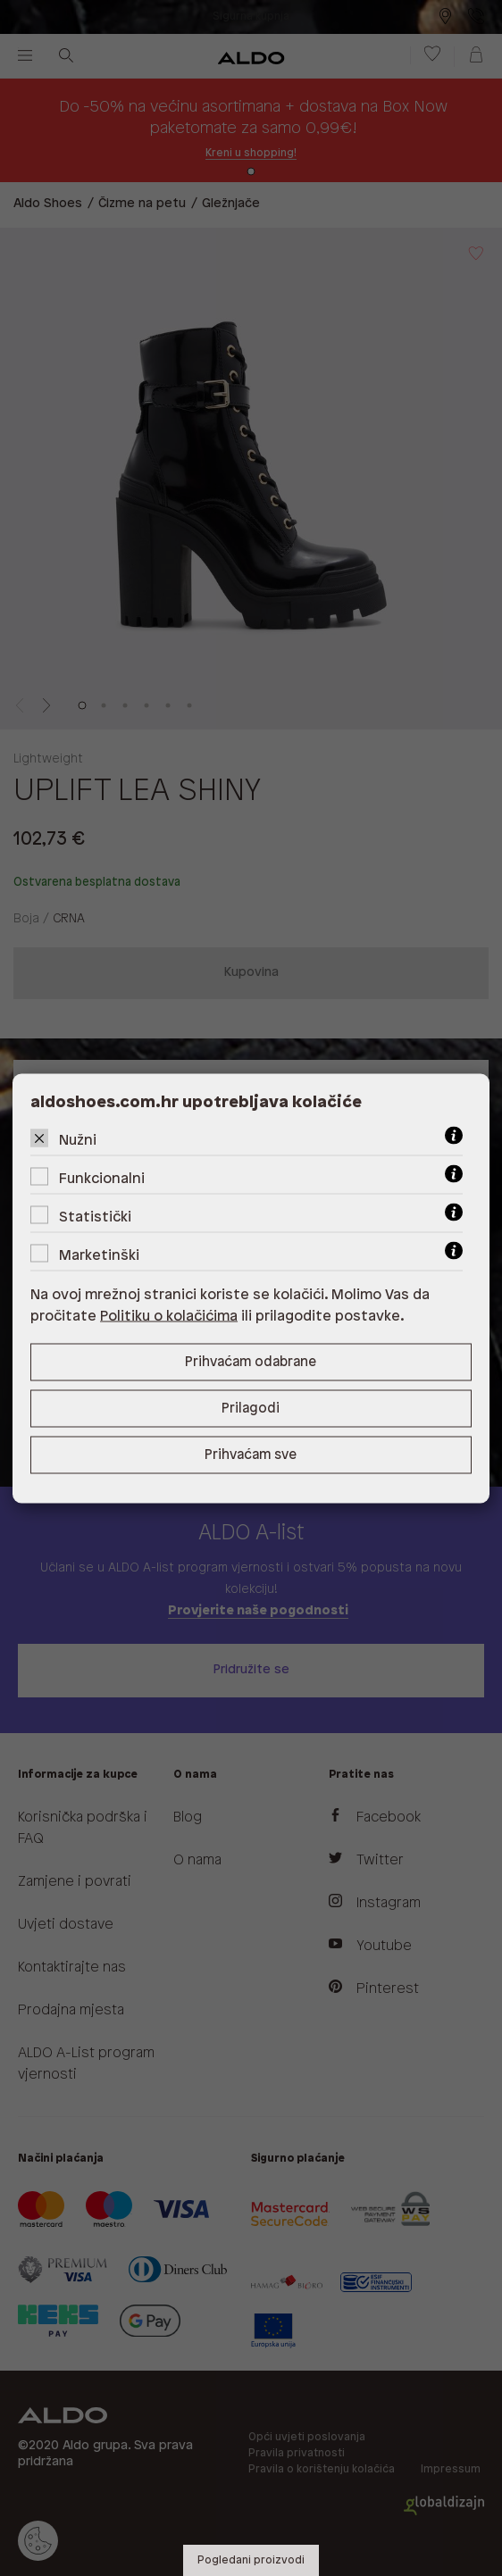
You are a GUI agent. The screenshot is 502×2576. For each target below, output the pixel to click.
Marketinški (99, 1255)
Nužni (77, 1139)
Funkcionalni (102, 1178)
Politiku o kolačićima (169, 1315)
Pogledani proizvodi (251, 2560)
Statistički (95, 1216)
